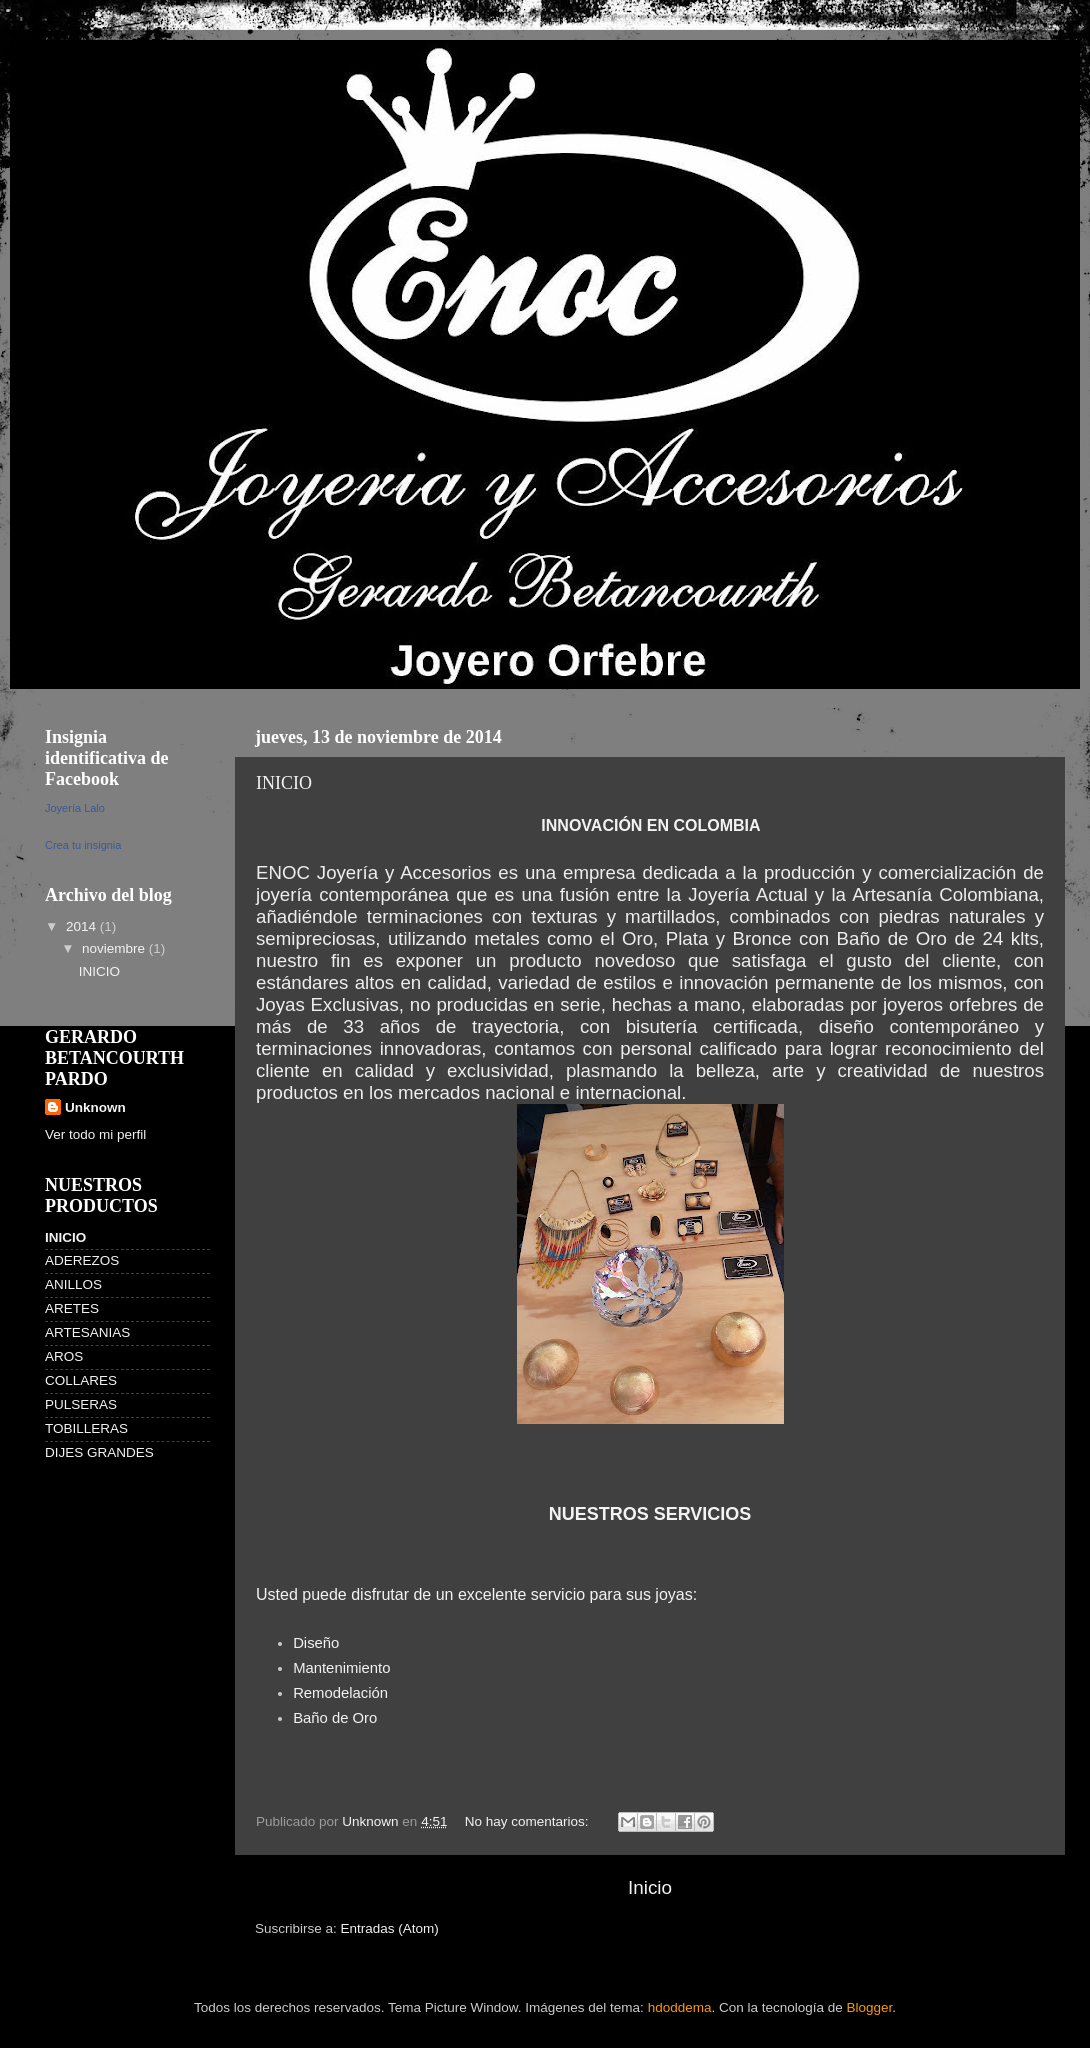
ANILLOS (73, 1284)
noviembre (115, 948)
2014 (83, 926)
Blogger (870, 2007)
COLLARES (81, 1380)
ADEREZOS (82, 1260)
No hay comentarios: (529, 1821)
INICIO (284, 783)
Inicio (650, 1887)
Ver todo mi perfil (95, 1134)
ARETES (72, 1308)
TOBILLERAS (86, 1428)
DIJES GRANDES (99, 1452)
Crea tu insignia (83, 845)
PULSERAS (81, 1404)
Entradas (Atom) (390, 1928)
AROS (64, 1356)
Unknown (95, 1107)
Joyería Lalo (75, 808)
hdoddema (680, 2007)
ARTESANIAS (87, 1332)
